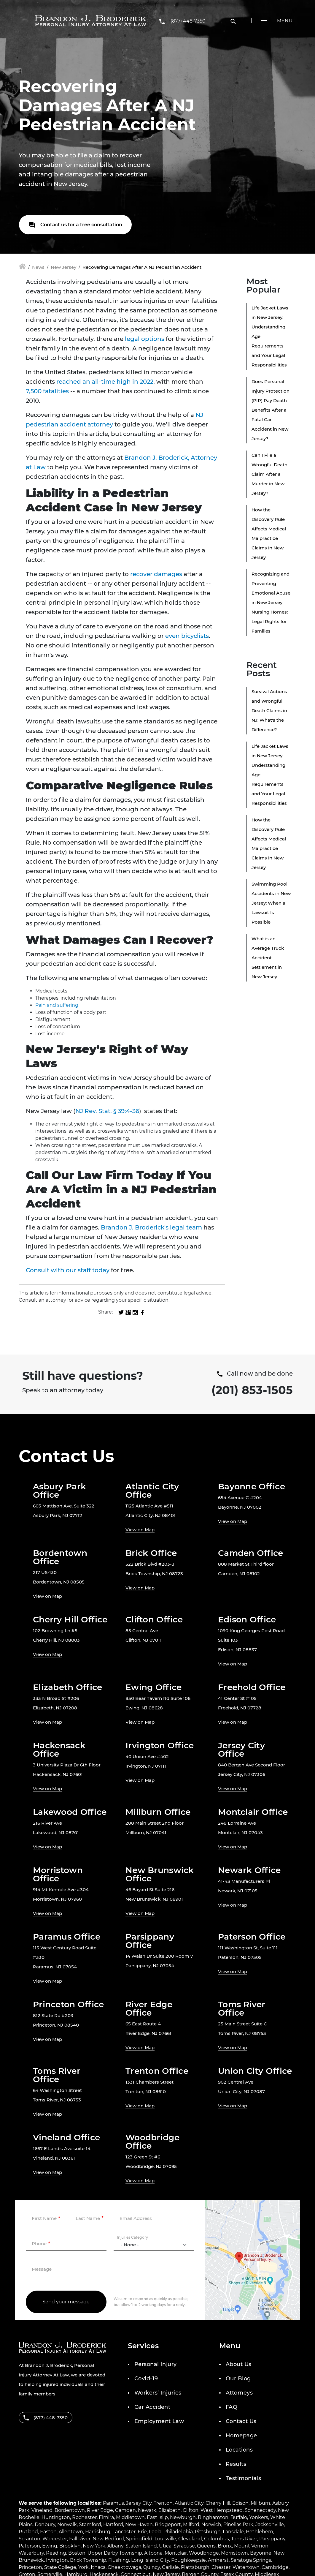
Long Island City (150, 2560)
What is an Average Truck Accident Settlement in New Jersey (268, 957)
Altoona (153, 2553)
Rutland (28, 2531)
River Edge (100, 2510)
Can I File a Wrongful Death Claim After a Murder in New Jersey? (269, 474)
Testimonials (243, 2478)
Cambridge (275, 2567)
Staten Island (141, 2546)
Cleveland (190, 2539)
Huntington (56, 2517)
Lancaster (124, 2531)
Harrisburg (97, 2531)
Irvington (57, 2560)
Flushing (118, 2560)
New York (94, 2546)
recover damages (156, 574)
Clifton (190, 2510)
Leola (155, 2531)
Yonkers (258, 2517)
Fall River (79, 2539)
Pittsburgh (208, 2531)
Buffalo (238, 2517)
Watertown (246, 2567)
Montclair (176, 2553)
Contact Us (241, 2421)
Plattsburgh (195, 2567)
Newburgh (183, 2517)
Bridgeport (168, 2524)
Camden (125, 2510)
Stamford (90, 2524)
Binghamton (213, 2517)
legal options (144, 338)
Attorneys (239, 2392)
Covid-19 (146, 2378)
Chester (220, 2567)
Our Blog (238, 2378)
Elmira (106, 2517)
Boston (76, 2553)
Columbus (216, 2539)
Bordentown (70, 2510)
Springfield (139, 2539)
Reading (56, 2553)
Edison (240, 2503)
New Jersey (63, 267)
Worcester (54, 2539)
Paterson (29, 2546)
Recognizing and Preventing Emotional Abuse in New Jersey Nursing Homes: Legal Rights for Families (271, 602)
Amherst (218, 2560)
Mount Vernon (251, 2546)
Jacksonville (269, 2524)
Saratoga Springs (251, 2560)
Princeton (30, 2567)
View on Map (140, 1529)
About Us (239, 2364)
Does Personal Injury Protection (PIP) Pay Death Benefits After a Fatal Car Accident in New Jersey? (270, 410)
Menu (285, 20)
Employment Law (159, 2421)
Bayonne (260, 2553)
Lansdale (233, 2531)
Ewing (49, 2546)
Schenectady (260, 2510)
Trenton (163, 2503)
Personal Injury (155, 2364)
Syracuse (184, 2546)
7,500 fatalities (47, 391)
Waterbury (31, 2553)
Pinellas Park (238, 2524)
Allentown (71, 2531)
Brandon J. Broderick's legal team (151, 1227)
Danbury (45, 2524)
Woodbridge (204, 2553)
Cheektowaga (124, 2567)
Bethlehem (259, 2531)
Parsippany (272, 2539)
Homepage (241, 2435)
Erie (142, 2531)
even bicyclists (187, 635)
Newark (147, 2510)
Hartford (113, 2524)
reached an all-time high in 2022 (104, 381)
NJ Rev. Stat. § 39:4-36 (107, 1111)
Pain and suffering (56, 1005)
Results (236, 2464)
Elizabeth (169, 2510)
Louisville (165, 2539)
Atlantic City (189, 2503)
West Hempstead (222, 2510)
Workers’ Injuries (158, 2392)
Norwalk (67, 2524)
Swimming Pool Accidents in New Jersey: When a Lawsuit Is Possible (271, 903)
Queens (206, 2546)
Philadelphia (178, 2531)
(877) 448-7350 (188, 21)
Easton (48, 2531)
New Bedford (108, 2539)
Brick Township (88, 2560)
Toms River (244, 2539)
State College (60, 2567)
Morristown (234, 2553)
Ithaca (98, 2567)
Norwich (211, 2524)
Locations (239, 2450)
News (38, 267)
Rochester (84, 2517)
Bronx (225, 2546)
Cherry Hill (218, 2503)
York (83, 2567)
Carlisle (170, 2567)
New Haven (139, 2524)
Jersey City (139, 2503)
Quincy (151, 2567)
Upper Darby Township (115, 2553)
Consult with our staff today (67, 1270)
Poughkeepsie (188, 2560)
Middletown (130, 2517)
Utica (165, 2546)
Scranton (29, 2539)
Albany (115, 2546)
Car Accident (152, 2407)
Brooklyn (70, 2546)
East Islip (157, 2517)
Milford (191, 2524)
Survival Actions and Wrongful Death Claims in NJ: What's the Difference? (269, 710)
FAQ (231, 2407)
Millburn (260, 2503)
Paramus (113, 2503)
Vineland (41, 2510)
